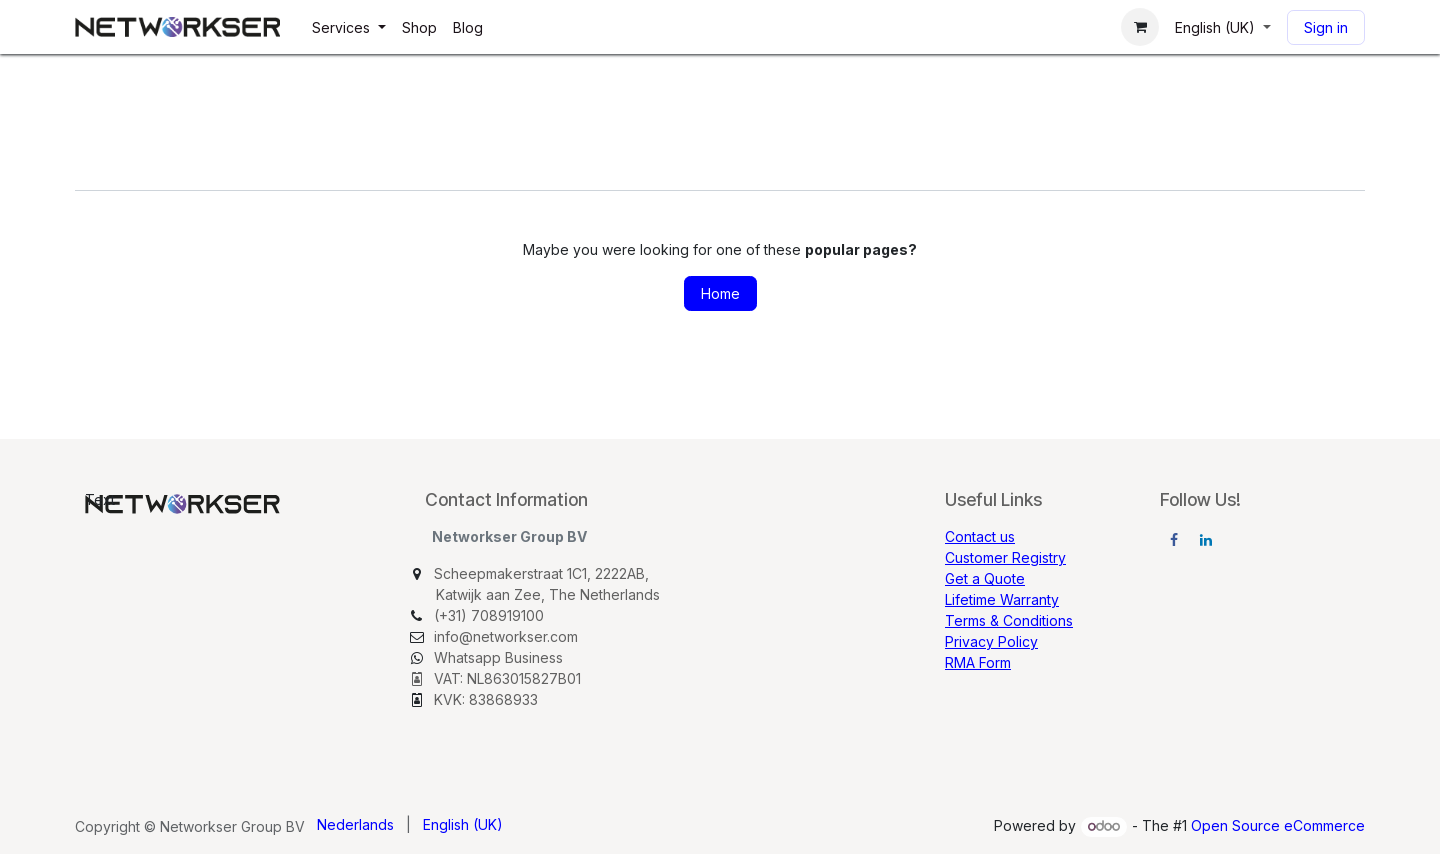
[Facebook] (1174, 540)
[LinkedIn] (1206, 540)
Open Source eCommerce (1278, 825)
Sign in (1326, 27)
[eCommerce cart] (1140, 27)
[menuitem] (349, 27)
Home (720, 293)
